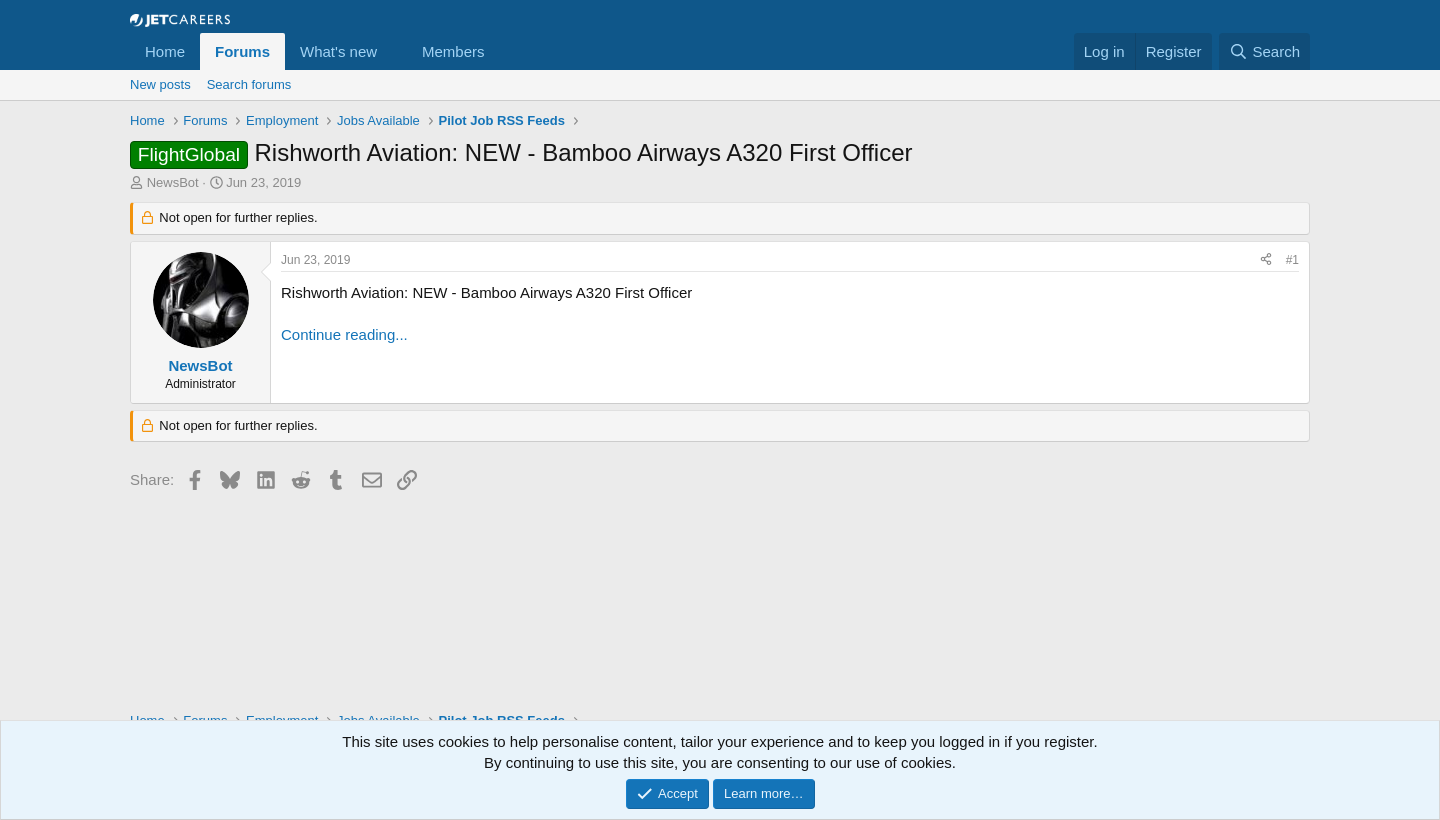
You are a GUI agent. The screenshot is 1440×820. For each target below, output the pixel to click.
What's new (338, 51)
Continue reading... (344, 334)
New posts (160, 84)
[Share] (1266, 260)
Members (453, 51)
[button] (393, 51)
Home (165, 51)
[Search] (1264, 51)
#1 (1292, 260)
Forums (242, 51)
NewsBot (173, 182)
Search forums (249, 84)
